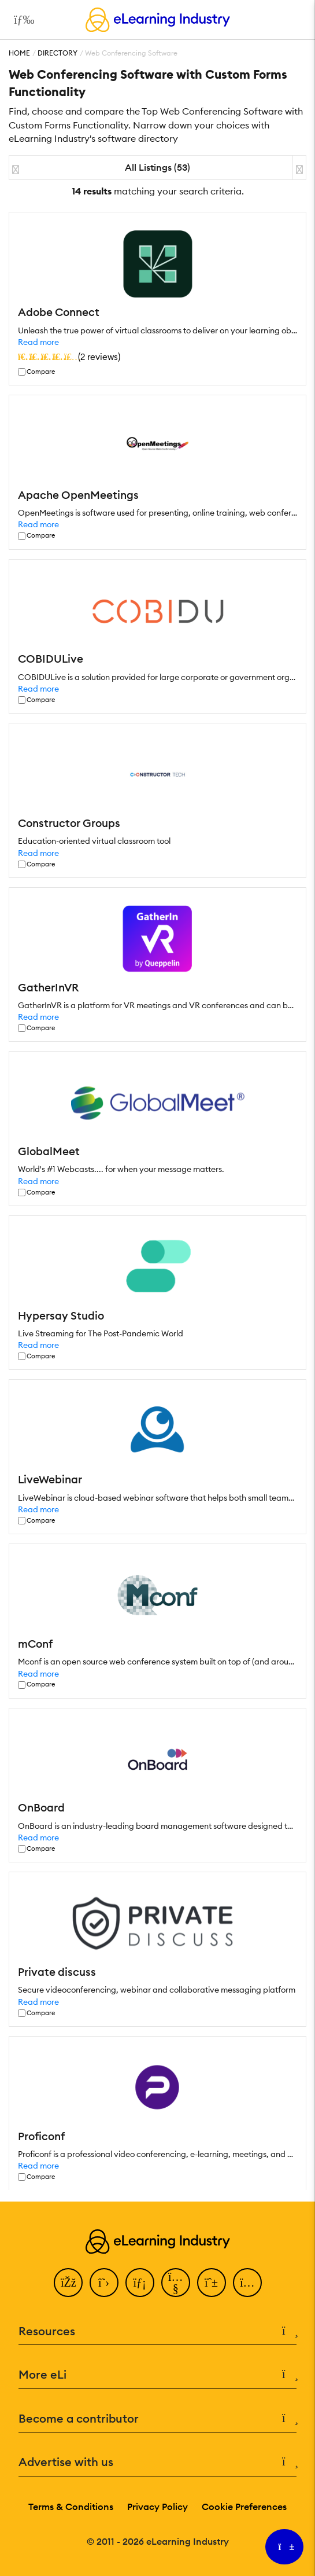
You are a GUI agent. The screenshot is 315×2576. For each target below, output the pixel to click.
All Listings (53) (157, 167)
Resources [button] (157, 2331)
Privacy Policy (157, 2506)
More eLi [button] (157, 2375)
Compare (41, 372)
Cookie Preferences (244, 2506)
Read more (38, 342)
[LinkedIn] (139, 2282)
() (69, 356)
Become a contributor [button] (157, 2419)
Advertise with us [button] (157, 2462)
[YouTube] (175, 2282)
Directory (57, 53)
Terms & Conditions (70, 2506)
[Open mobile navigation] (21, 20)
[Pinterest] (211, 2282)
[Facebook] (68, 2282)
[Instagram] (247, 2282)
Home (19, 53)
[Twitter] (104, 2282)
